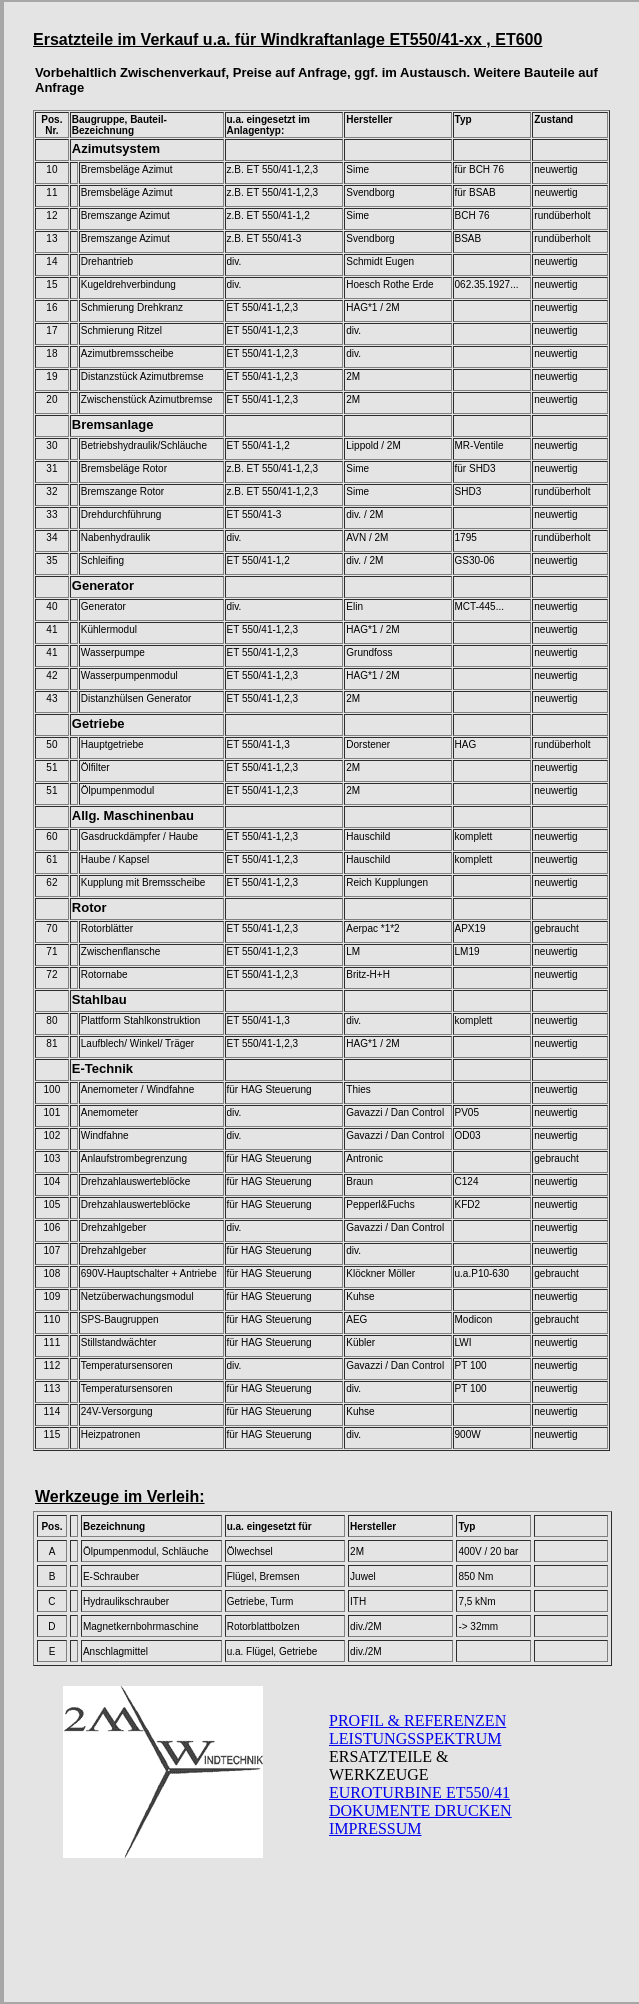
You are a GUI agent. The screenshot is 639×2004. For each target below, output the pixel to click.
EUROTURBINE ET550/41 (419, 1792)
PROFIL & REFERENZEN (417, 1720)
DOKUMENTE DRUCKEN (420, 1810)
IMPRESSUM (375, 1828)
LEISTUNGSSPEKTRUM (415, 1738)
